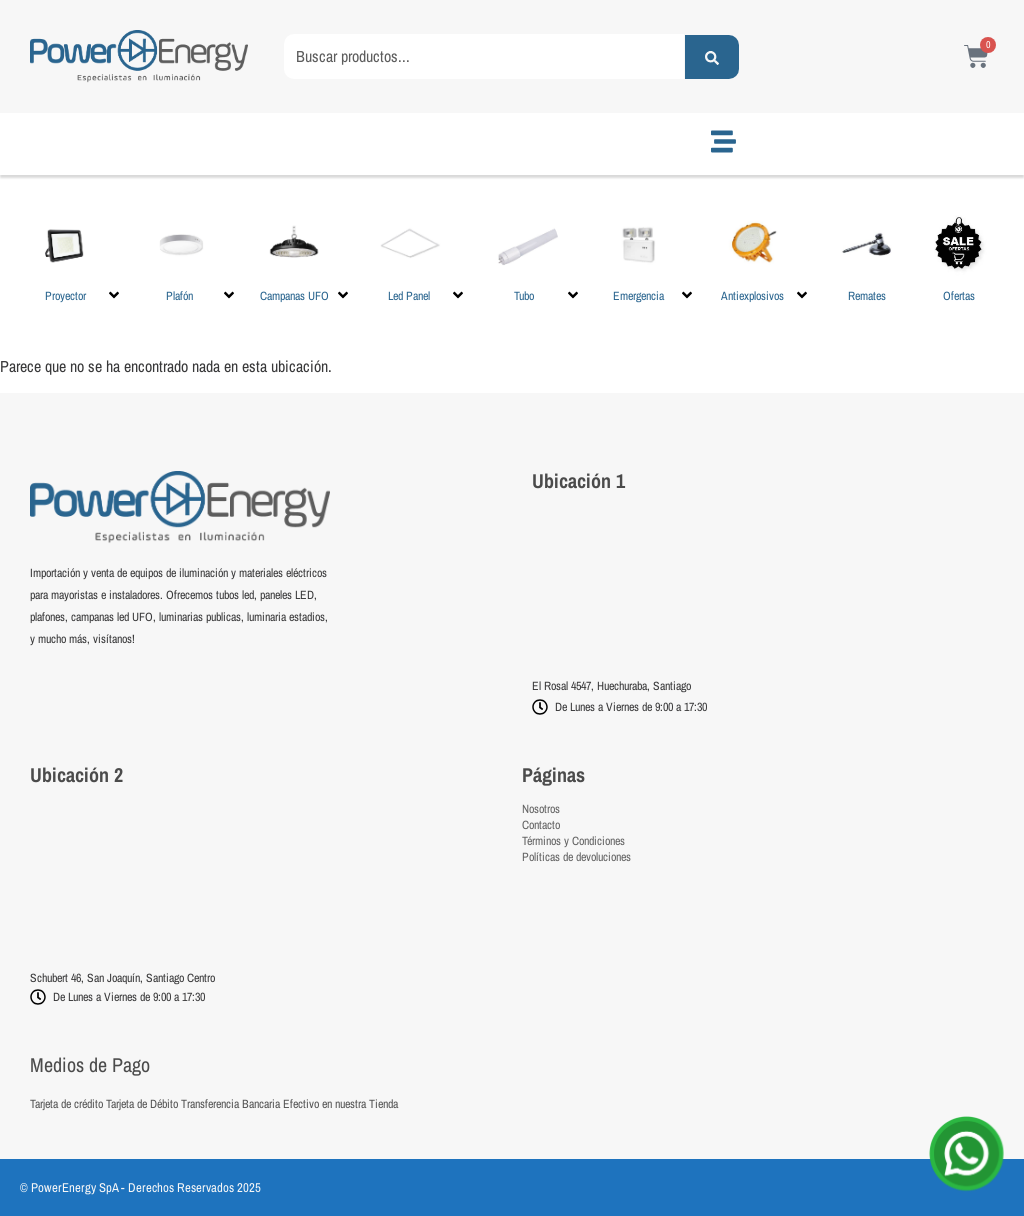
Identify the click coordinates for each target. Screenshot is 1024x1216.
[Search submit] (712, 57)
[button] (76, 257)
